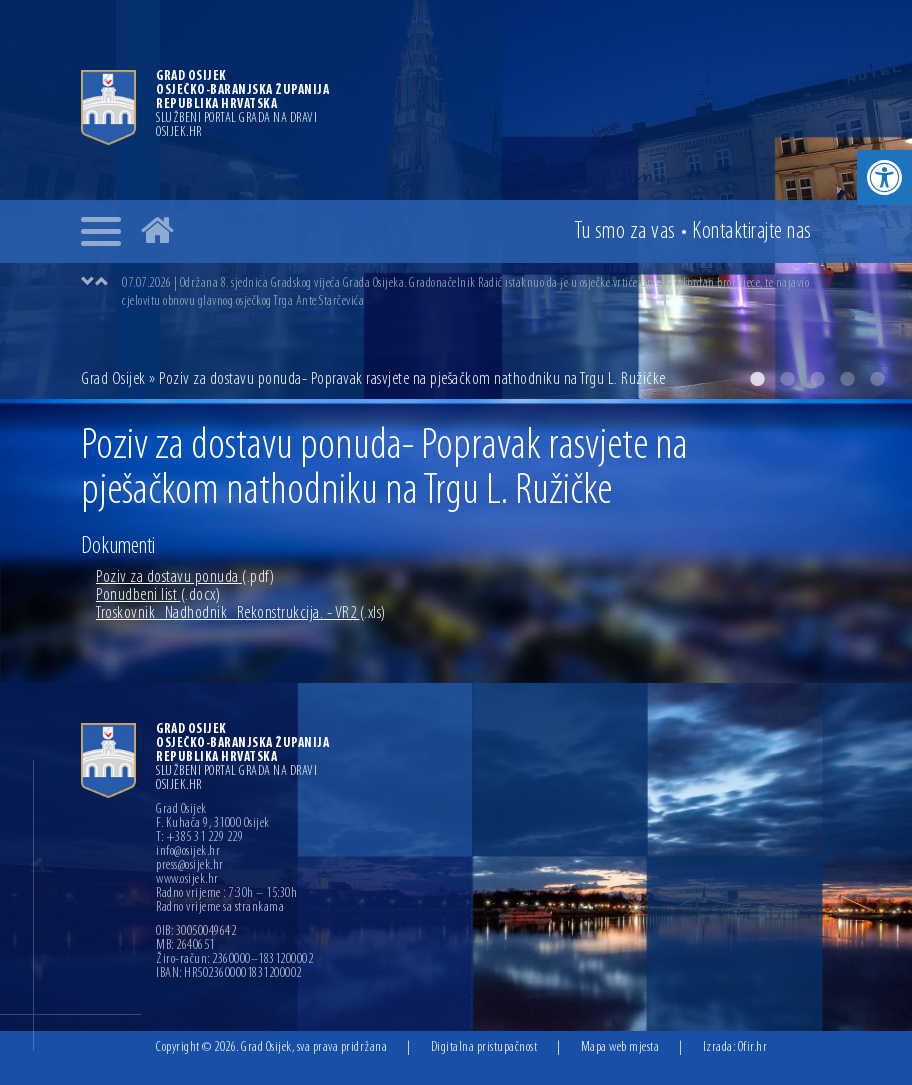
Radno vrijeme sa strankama (220, 908)
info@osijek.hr (188, 852)
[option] (476, 292)
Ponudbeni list (158, 595)
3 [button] (817, 379)
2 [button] (787, 379)
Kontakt (752, 232)
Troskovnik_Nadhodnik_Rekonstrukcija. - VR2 (241, 613)
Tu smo (625, 232)
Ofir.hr (753, 1047)
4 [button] (847, 379)
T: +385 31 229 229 (199, 838)
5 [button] (877, 379)
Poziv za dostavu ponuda (185, 577)
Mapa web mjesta (620, 1047)
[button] (884, 177)
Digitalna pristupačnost (484, 1047)
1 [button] (757, 379)
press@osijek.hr (190, 866)
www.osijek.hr (187, 880)
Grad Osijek (115, 379)
